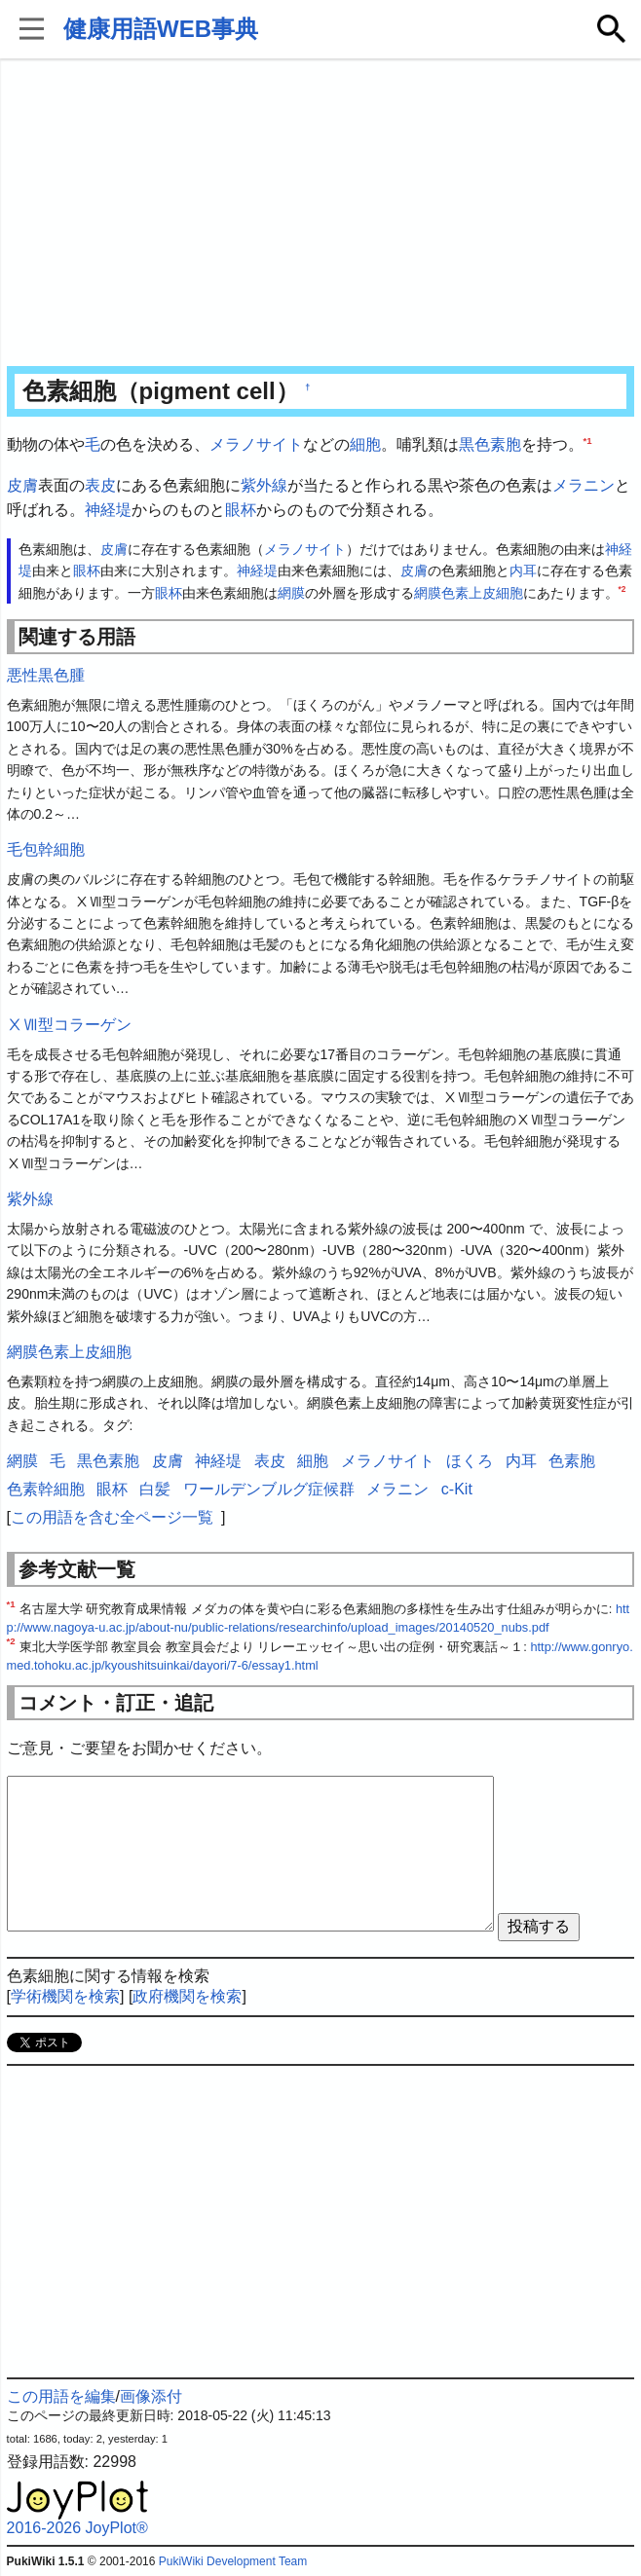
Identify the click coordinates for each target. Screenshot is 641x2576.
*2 (622, 589)
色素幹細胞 (46, 1489)
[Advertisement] (321, 214)
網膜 (291, 593)
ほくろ (469, 1461)
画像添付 (151, 2396)
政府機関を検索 (187, 1996)
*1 (588, 440)
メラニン (583, 485)
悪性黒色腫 (46, 675)
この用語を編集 (61, 2396)
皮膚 (22, 485)
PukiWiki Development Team (233, 2561)
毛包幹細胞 (46, 849)
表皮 (100, 485)
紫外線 (264, 485)
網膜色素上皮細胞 (468, 593)
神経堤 (108, 509)
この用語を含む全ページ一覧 (112, 1517)
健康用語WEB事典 (160, 29)
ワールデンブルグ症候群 (269, 1489)
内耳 (523, 570)
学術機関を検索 (65, 1996)
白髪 (154, 1489)
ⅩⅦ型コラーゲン (69, 1024)
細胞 (365, 444)
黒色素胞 (490, 444)
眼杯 (240, 509)
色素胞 (571, 1461)
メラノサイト (256, 444)
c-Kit (456, 1489)
